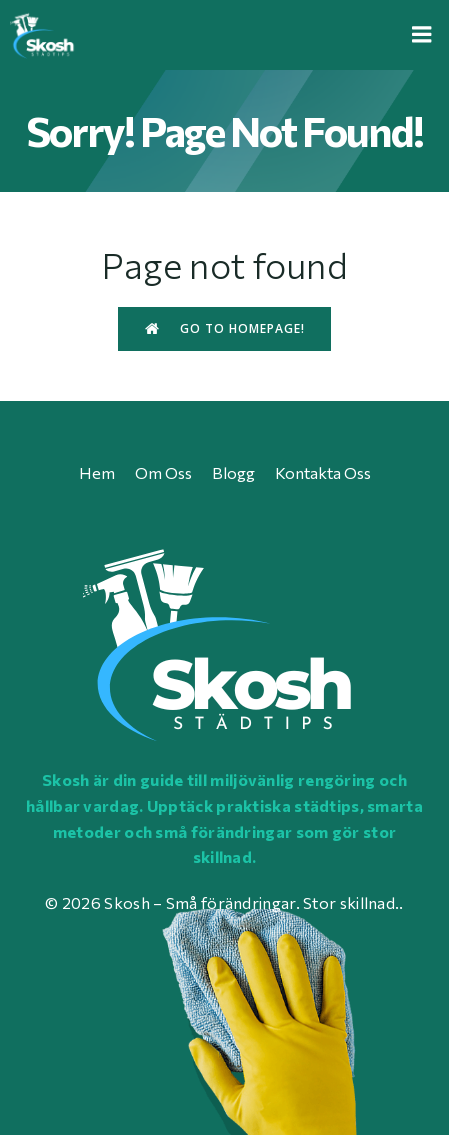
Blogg (233, 472)
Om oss (163, 472)
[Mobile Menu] (422, 35)
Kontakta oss (323, 472)
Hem (97, 472)
